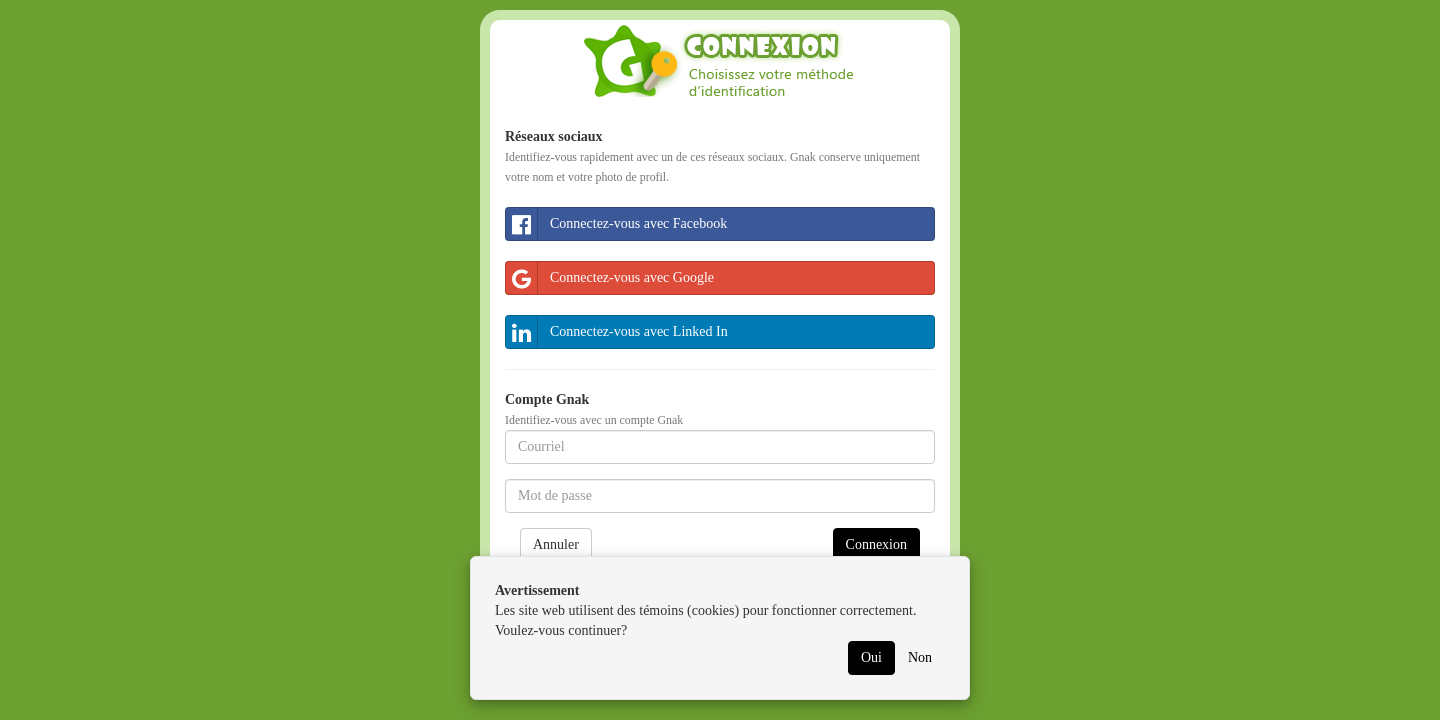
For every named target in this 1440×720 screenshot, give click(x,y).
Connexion (876, 544)
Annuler (556, 544)
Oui (871, 657)
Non (920, 657)
